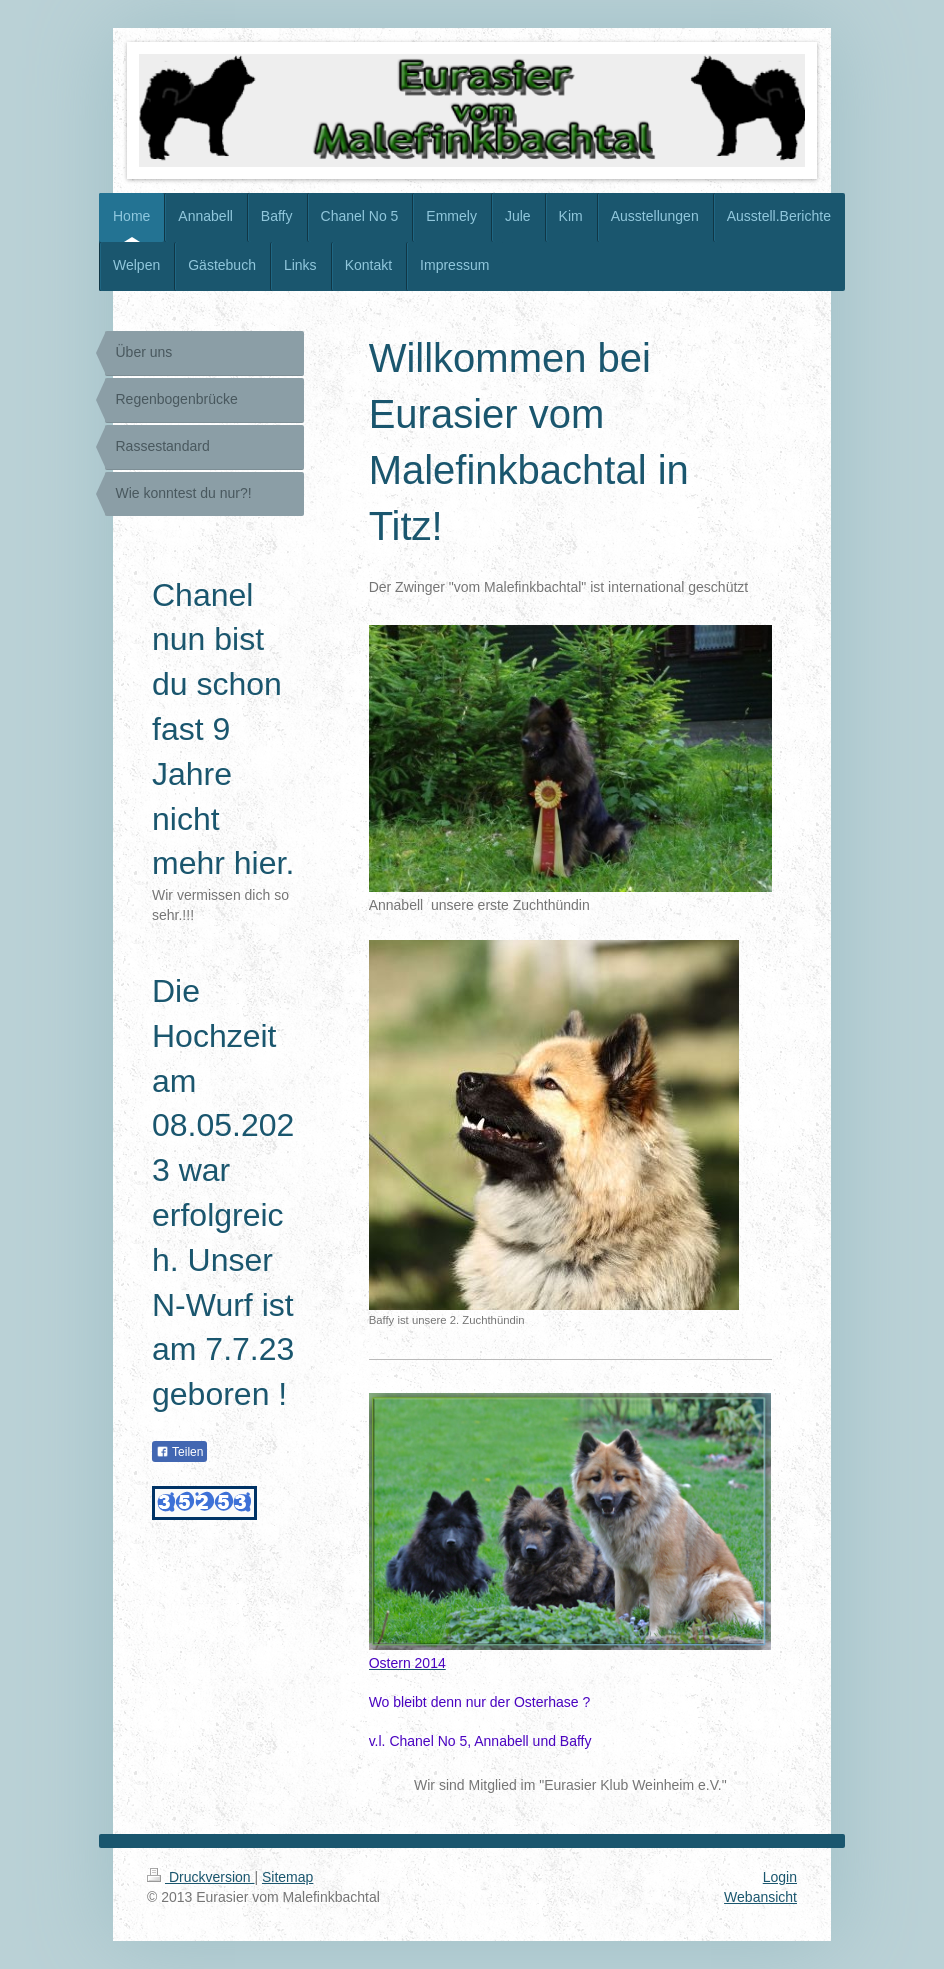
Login (780, 1877)
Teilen (179, 1452)
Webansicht (760, 1897)
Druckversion (200, 1877)
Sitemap (287, 1877)
